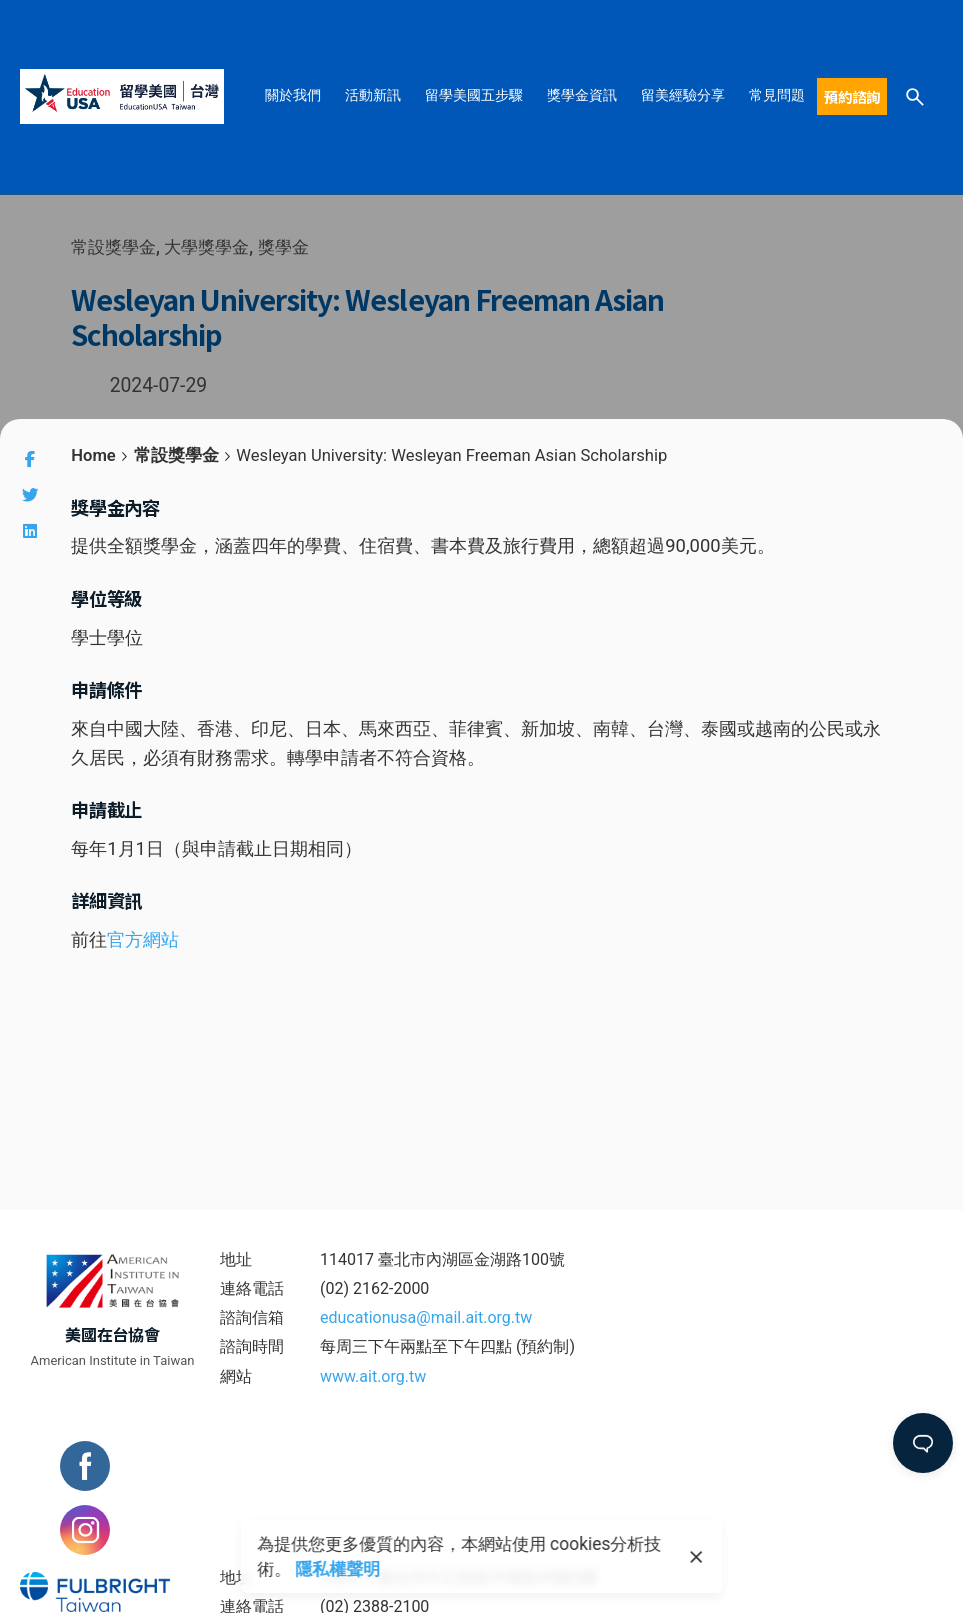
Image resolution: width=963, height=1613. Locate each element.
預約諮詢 (852, 96)
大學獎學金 (207, 247)
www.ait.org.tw (373, 1376)
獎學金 (283, 247)
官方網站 (143, 939)
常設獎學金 (113, 247)
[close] (697, 1557)
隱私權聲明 (337, 1569)
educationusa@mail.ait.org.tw (426, 1317)
